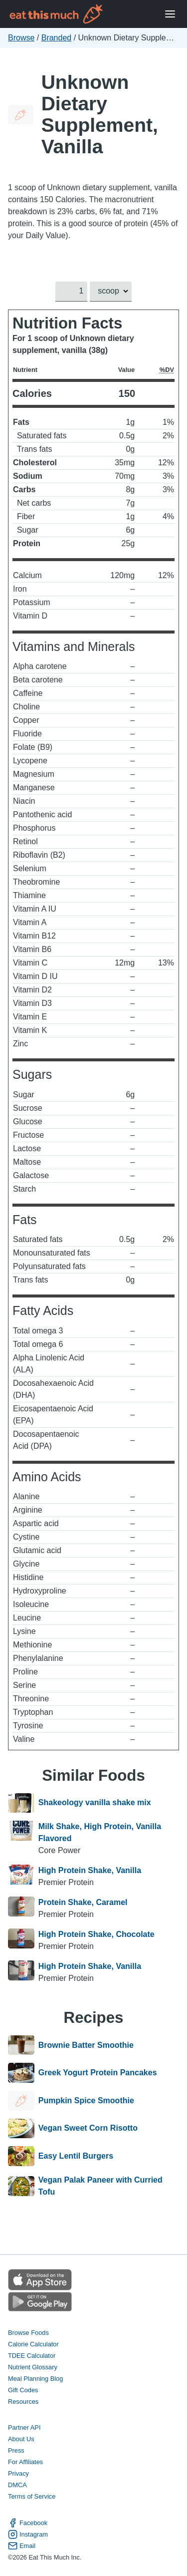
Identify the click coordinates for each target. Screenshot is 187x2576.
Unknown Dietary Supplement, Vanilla (99, 114)
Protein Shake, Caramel (83, 1902)
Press (16, 2450)
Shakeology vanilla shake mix (94, 1803)
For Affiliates (25, 2462)
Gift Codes (23, 2390)
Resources (23, 2401)
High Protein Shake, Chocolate (96, 1934)
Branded (56, 37)
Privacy (18, 2473)
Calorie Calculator (33, 2344)
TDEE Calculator (31, 2355)
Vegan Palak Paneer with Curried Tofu (100, 2186)
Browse (21, 37)
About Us (21, 2439)
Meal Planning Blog (35, 2378)
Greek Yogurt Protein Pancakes (97, 2073)
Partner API (24, 2427)
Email (21, 2546)
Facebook (27, 2523)
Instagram (28, 2534)
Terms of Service (31, 2496)
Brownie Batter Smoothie (86, 2045)
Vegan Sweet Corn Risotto (88, 2129)
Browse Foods (28, 2332)
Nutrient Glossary (32, 2367)
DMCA (17, 2485)
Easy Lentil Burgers (75, 2156)
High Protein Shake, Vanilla (89, 1870)
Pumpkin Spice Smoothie (86, 2101)
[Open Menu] (170, 14)
